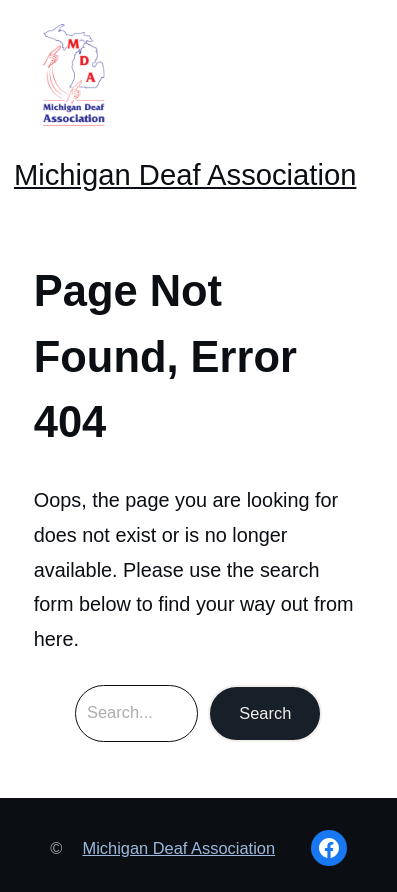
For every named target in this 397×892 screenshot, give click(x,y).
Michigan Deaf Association (185, 175)
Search (265, 713)
